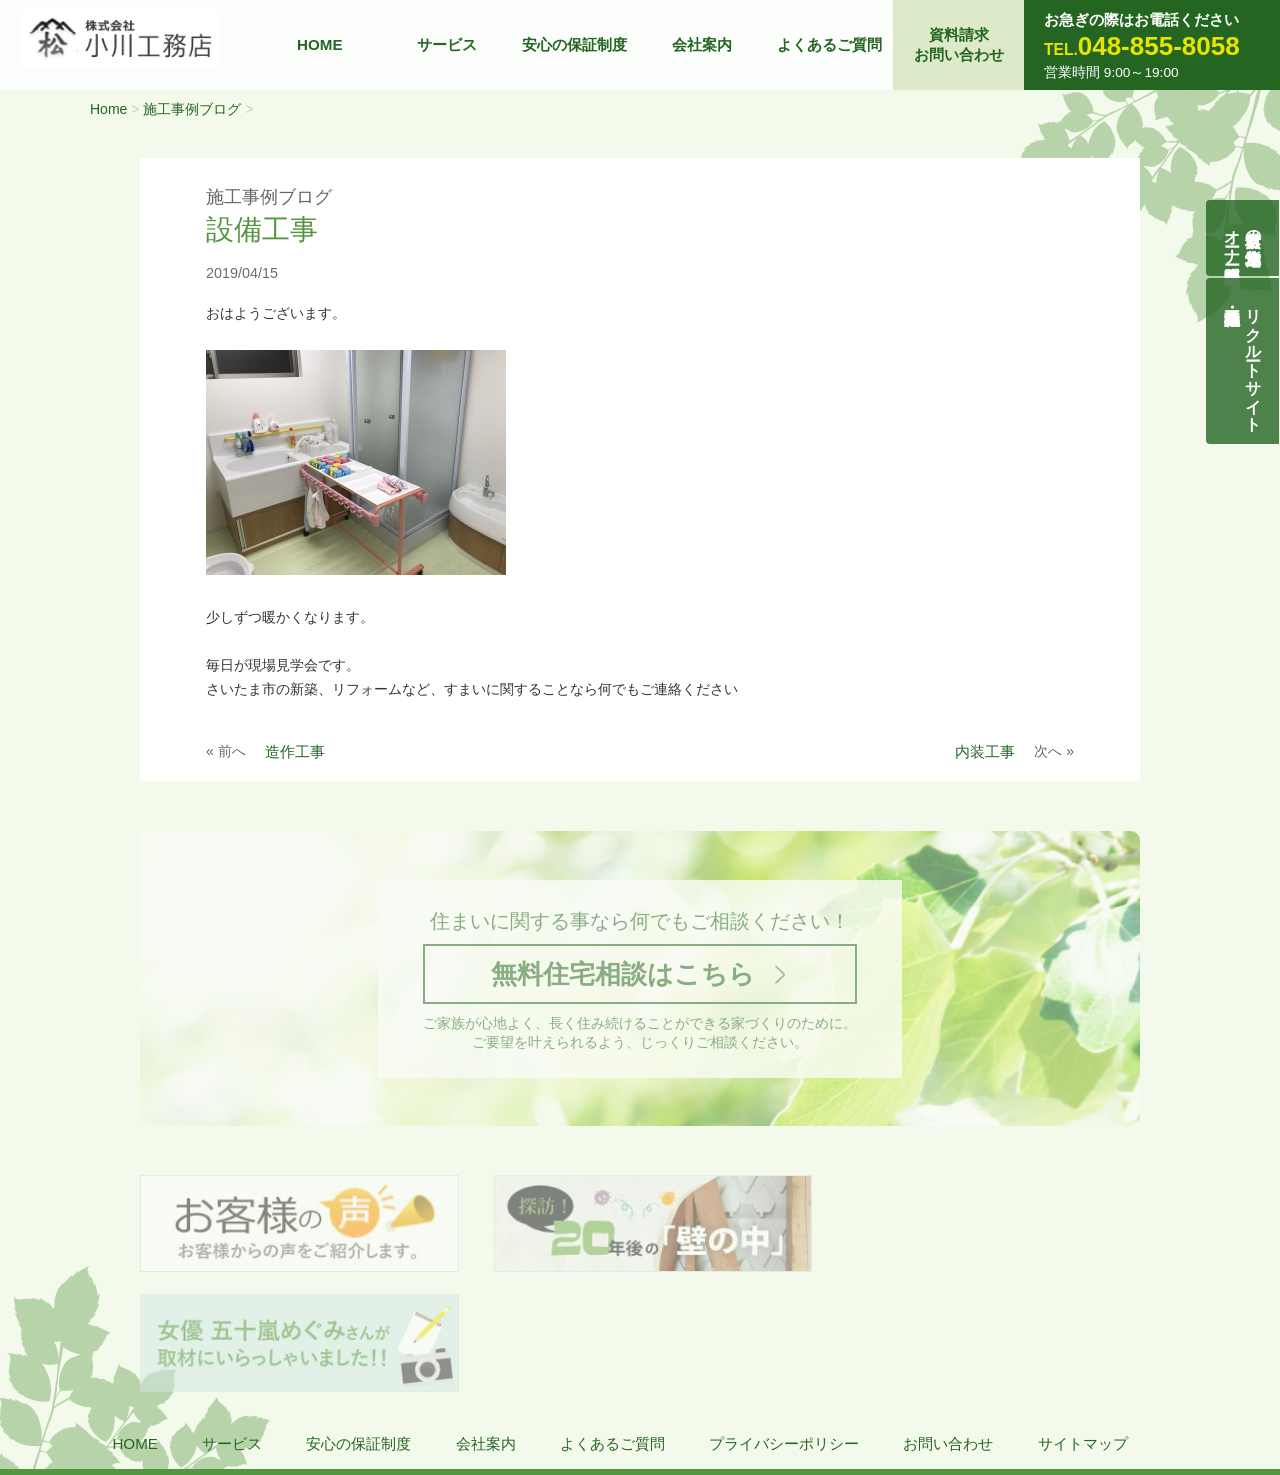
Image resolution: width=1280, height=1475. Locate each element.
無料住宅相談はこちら (623, 975)
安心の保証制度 (574, 44)
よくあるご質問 (829, 44)
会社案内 (702, 44)
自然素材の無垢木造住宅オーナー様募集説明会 (1243, 238)
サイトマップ (1083, 1327)
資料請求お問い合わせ (959, 44)
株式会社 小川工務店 (143, 1386)
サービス (447, 44)
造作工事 (295, 751)
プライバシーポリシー (784, 1327)
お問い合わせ (948, 1327)
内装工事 (985, 751)
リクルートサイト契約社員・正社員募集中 (1254, 361)
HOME (320, 44)
